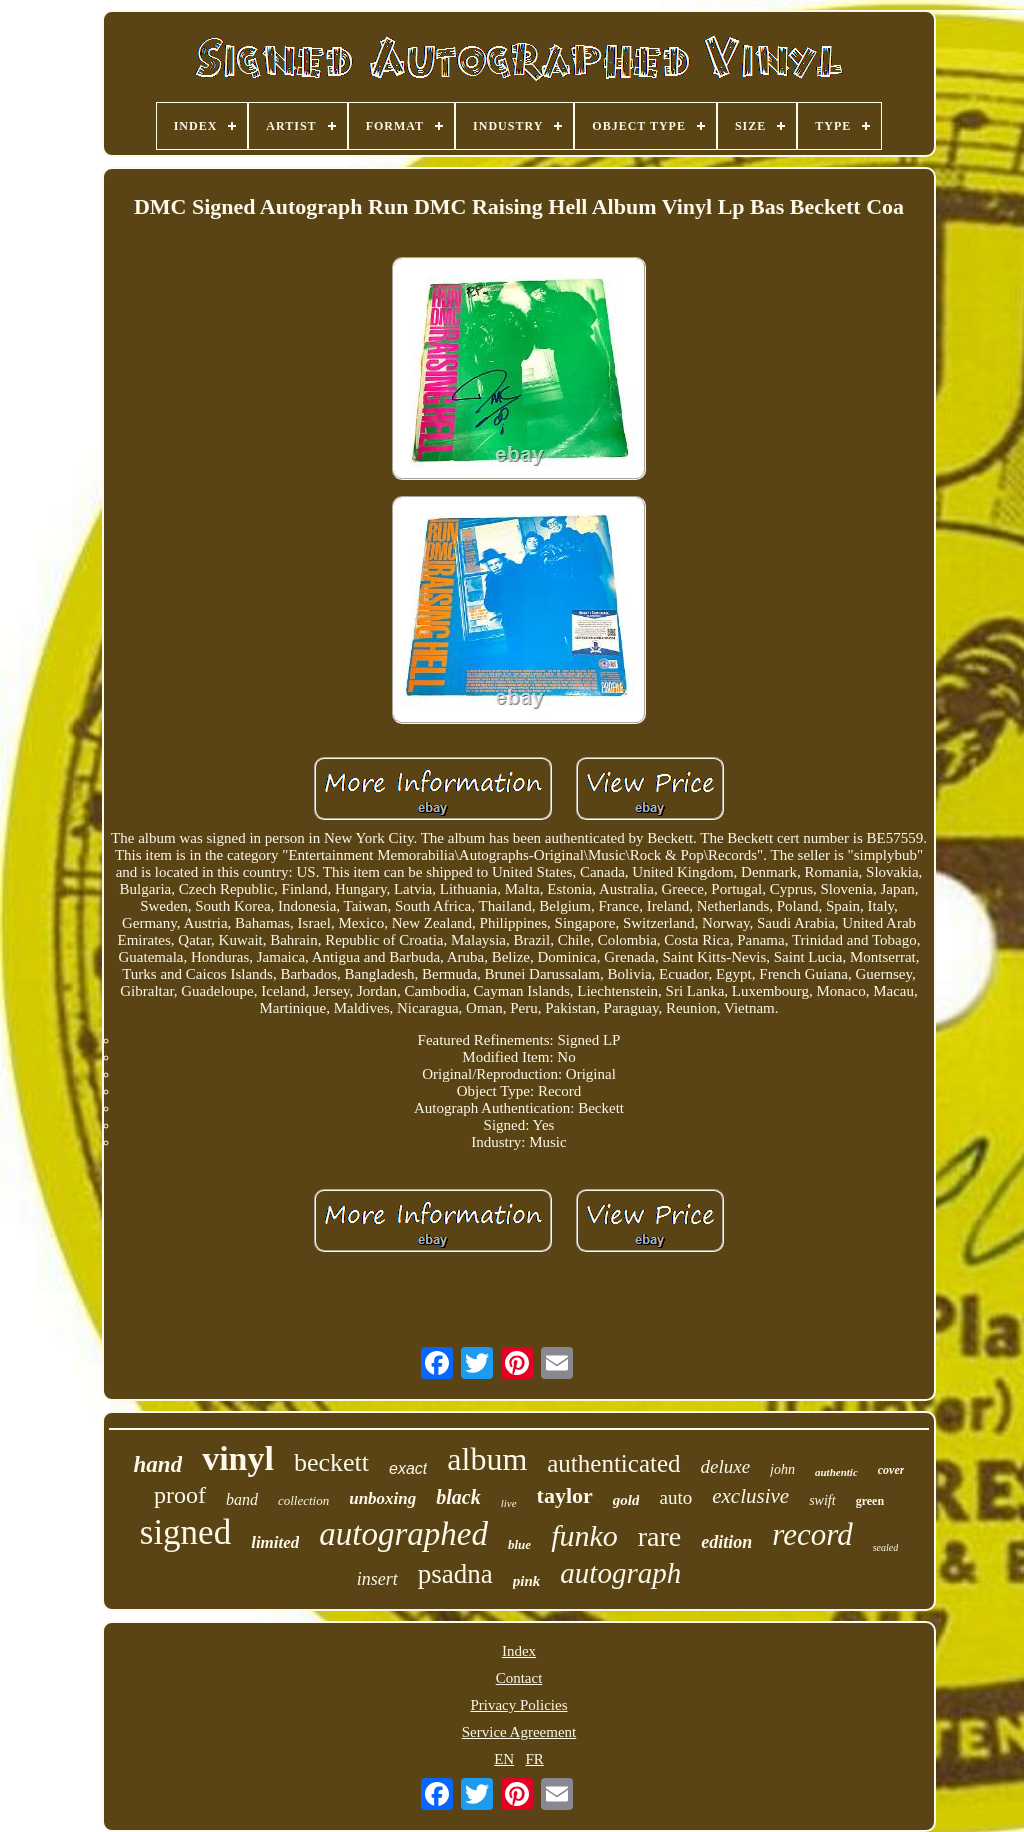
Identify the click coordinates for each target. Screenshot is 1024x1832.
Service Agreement (519, 1732)
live (509, 1503)
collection (303, 1500)
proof (180, 1495)
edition (726, 1542)
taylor (565, 1495)
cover (891, 1470)
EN (504, 1759)
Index (519, 1651)
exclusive (750, 1496)
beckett (331, 1462)
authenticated (613, 1463)
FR (534, 1759)
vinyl (238, 1458)
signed (185, 1532)
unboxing (382, 1498)
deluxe (726, 1466)
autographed (403, 1534)
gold (626, 1500)
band (242, 1499)
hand (158, 1464)
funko (584, 1535)
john (782, 1469)
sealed (886, 1547)
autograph (620, 1573)
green (870, 1501)
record (812, 1534)
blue (519, 1544)
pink (527, 1581)
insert (377, 1579)
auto (675, 1497)
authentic (836, 1472)
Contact (519, 1678)
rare (660, 1536)
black (458, 1497)
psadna (455, 1574)
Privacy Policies (518, 1705)
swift (822, 1500)
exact (408, 1468)
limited (275, 1542)
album (487, 1459)
